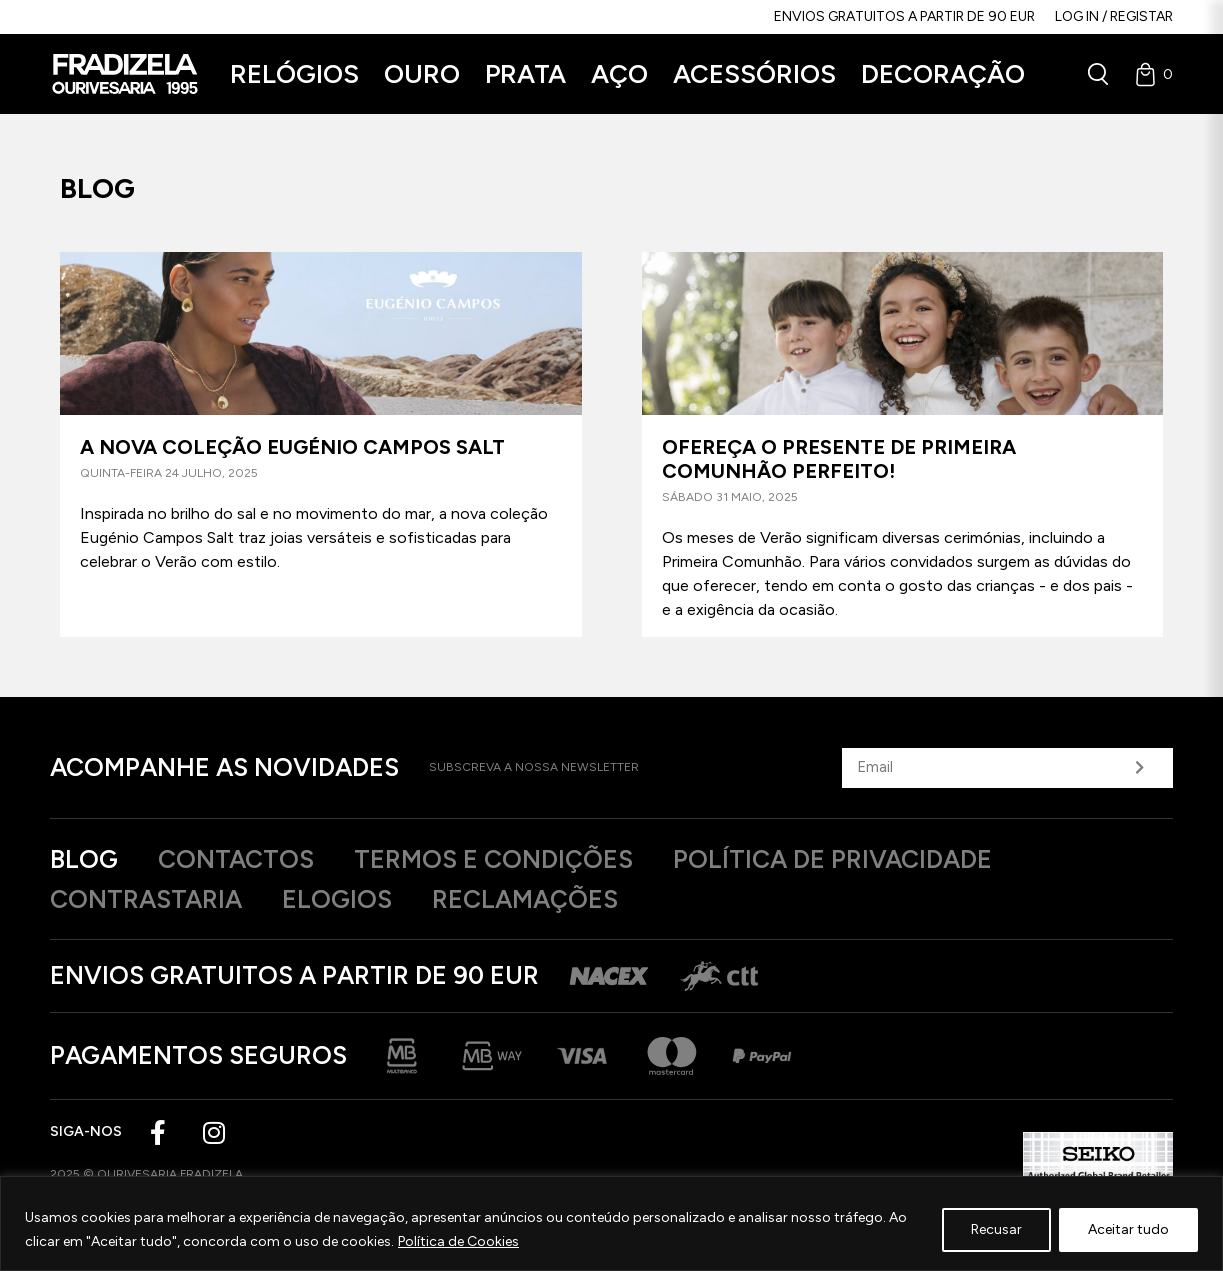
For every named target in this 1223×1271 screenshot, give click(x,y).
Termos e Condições (493, 859)
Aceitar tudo (1128, 1229)
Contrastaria (146, 899)
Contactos (236, 859)
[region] (611, 1223)
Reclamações (525, 899)
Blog (84, 859)
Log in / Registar (1114, 16)
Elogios (337, 899)
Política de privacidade (832, 859)
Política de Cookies (458, 1241)
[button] (294, 74)
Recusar (996, 1229)
